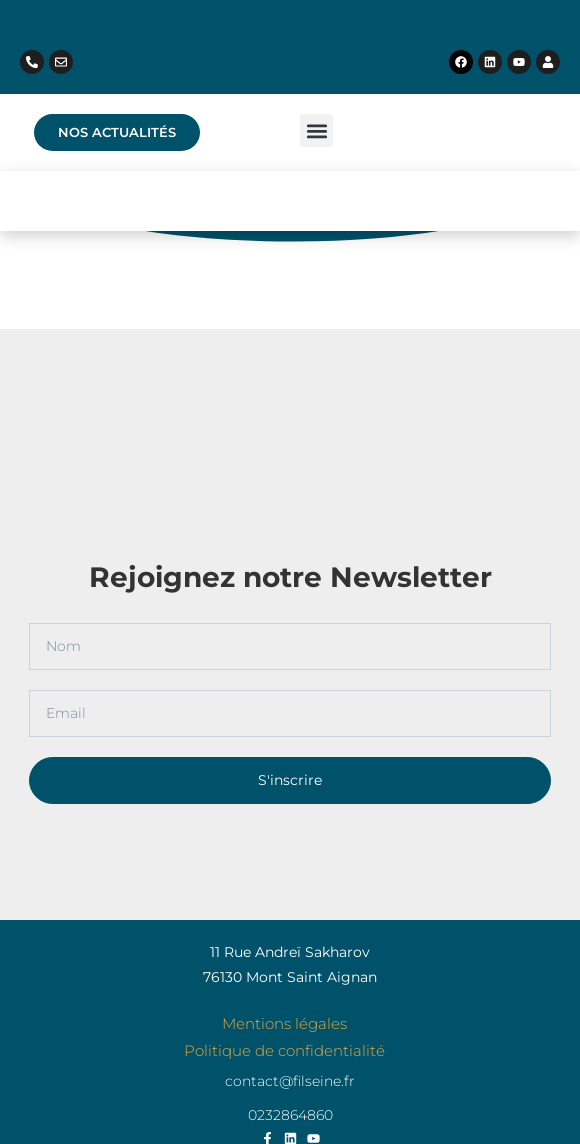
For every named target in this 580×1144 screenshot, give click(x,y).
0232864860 (290, 1115)
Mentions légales (284, 1023)
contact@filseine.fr (290, 1081)
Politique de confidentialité (284, 1050)
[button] (316, 130)
